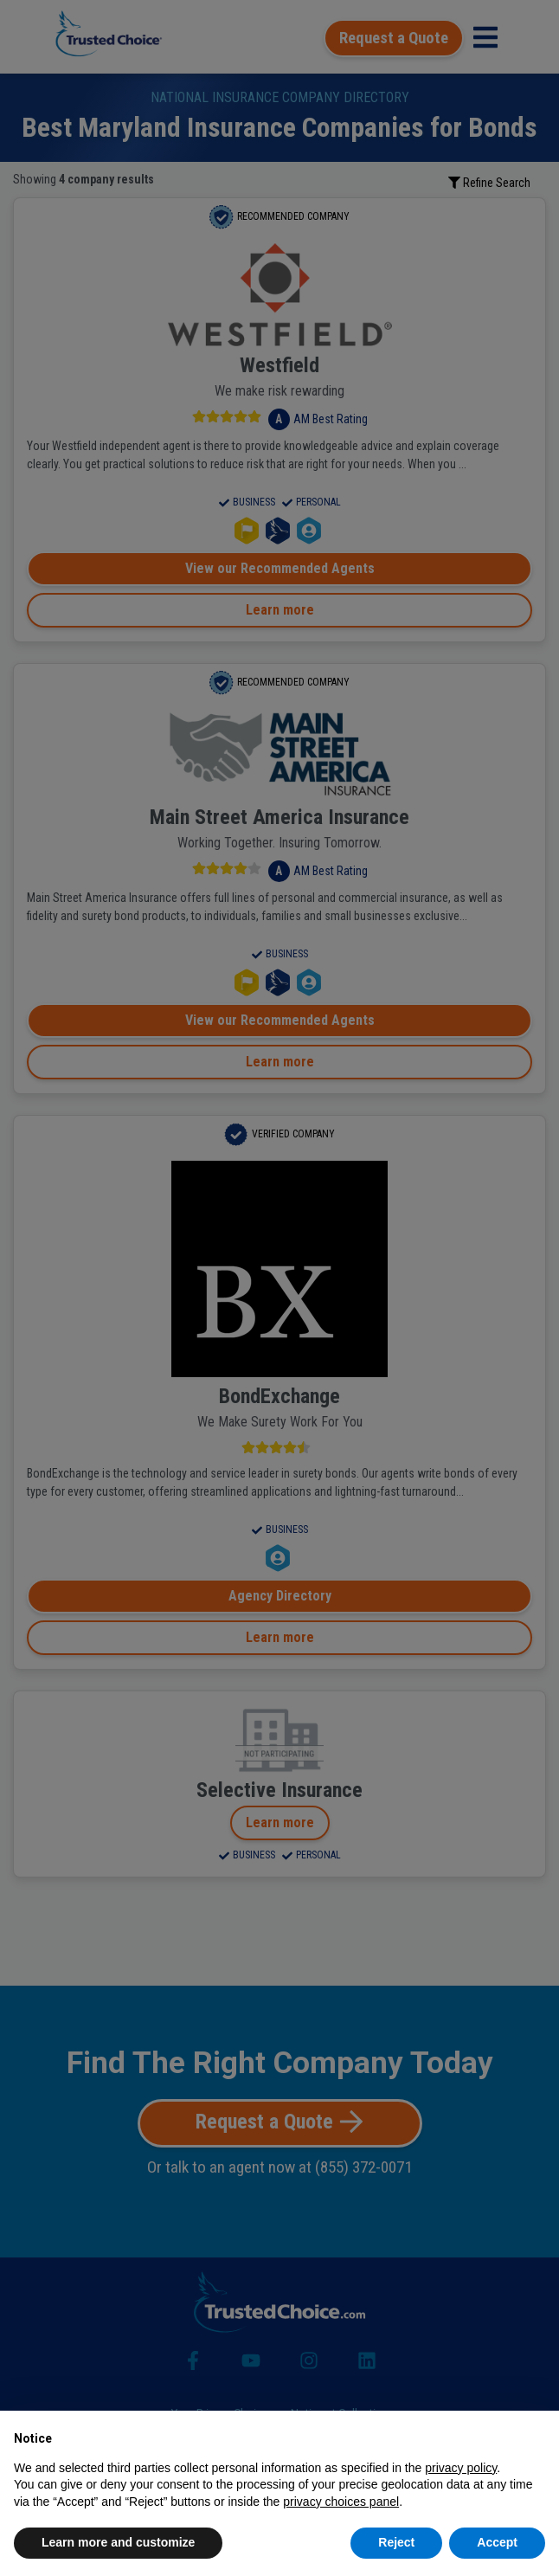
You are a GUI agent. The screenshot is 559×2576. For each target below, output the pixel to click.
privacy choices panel (341, 2501)
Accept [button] (497, 2542)
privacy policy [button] (461, 2468)
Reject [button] (396, 2542)
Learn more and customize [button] (118, 2542)
